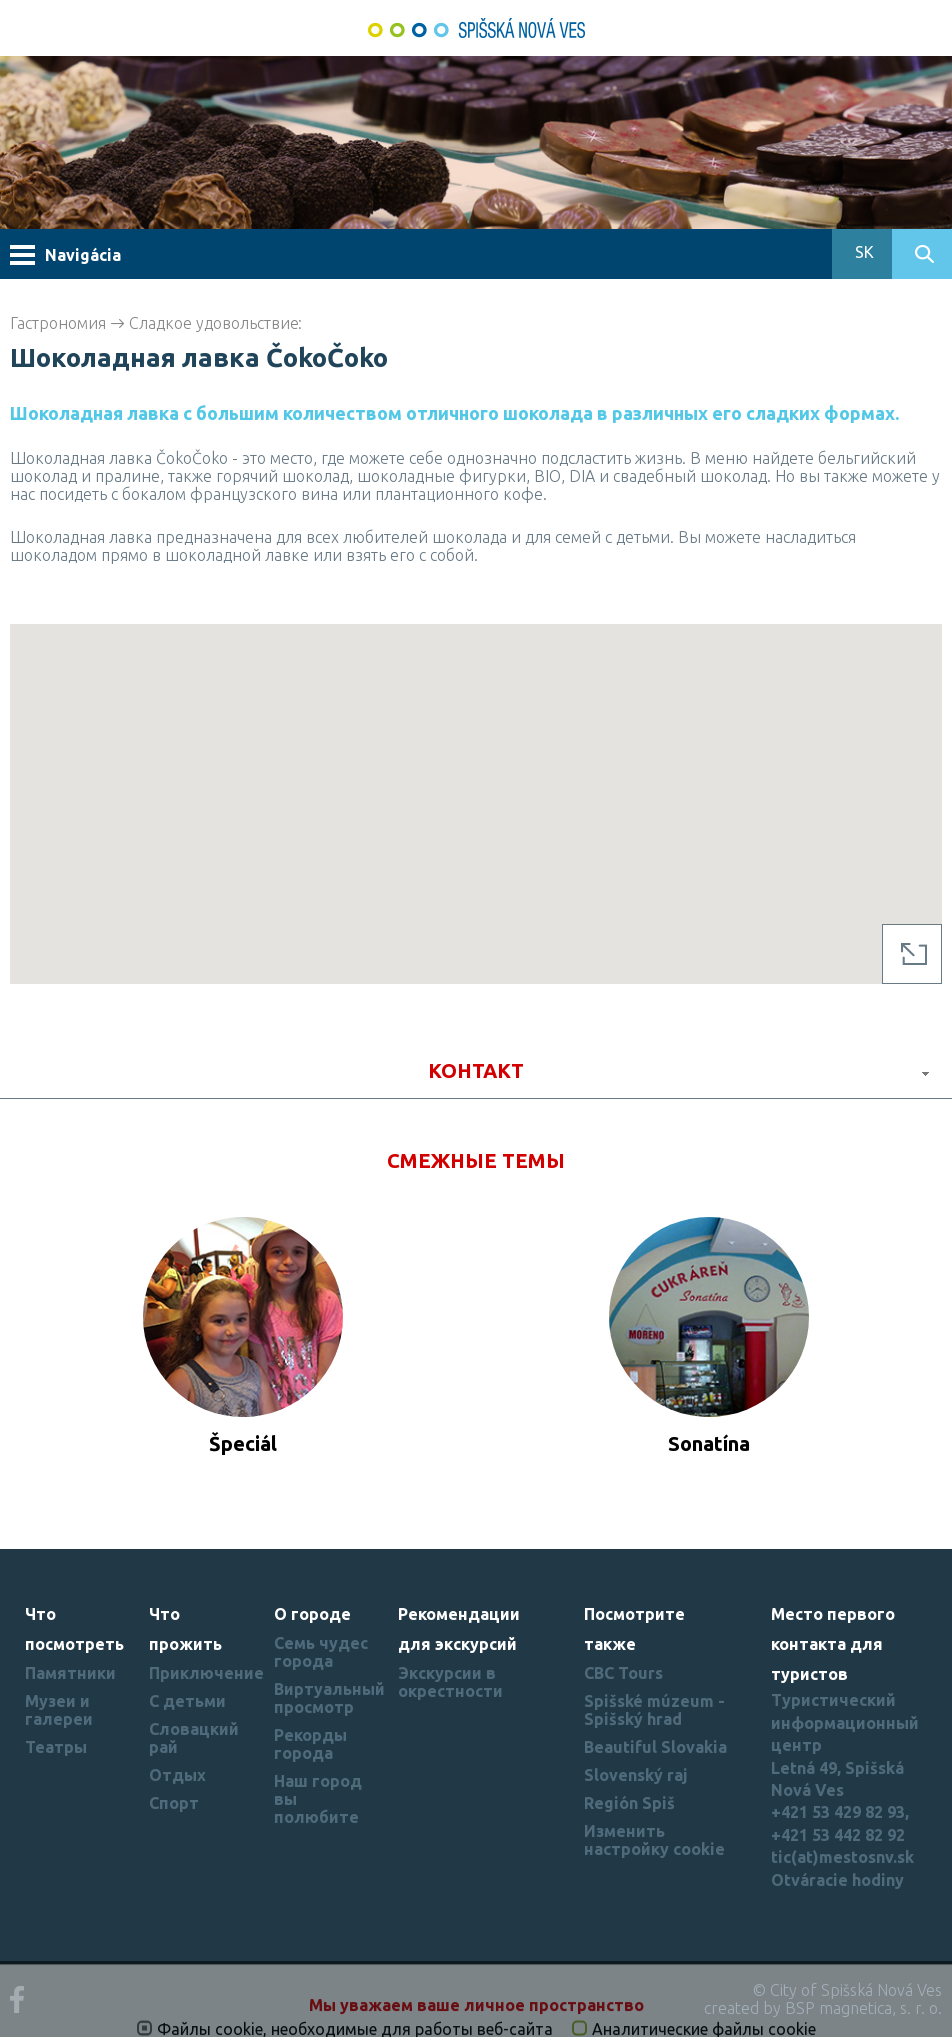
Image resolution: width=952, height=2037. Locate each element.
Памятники (70, 1673)
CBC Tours (623, 1673)
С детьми (187, 1701)
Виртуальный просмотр (329, 1698)
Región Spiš (629, 1803)
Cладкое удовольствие (214, 323)
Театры (56, 1747)
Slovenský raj (636, 1775)
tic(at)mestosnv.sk (842, 1857)
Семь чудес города (321, 1652)
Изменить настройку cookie (654, 1840)
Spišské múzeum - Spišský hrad (654, 1710)
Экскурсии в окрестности (450, 1682)
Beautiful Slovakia (655, 1747)
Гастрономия (58, 323)
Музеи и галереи (59, 1710)
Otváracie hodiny (837, 1880)
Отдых (177, 1775)
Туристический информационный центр (845, 1722)
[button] (476, 785)
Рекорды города (310, 1744)
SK (862, 252)
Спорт (174, 1803)
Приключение (206, 1673)
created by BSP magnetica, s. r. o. (823, 2008)
